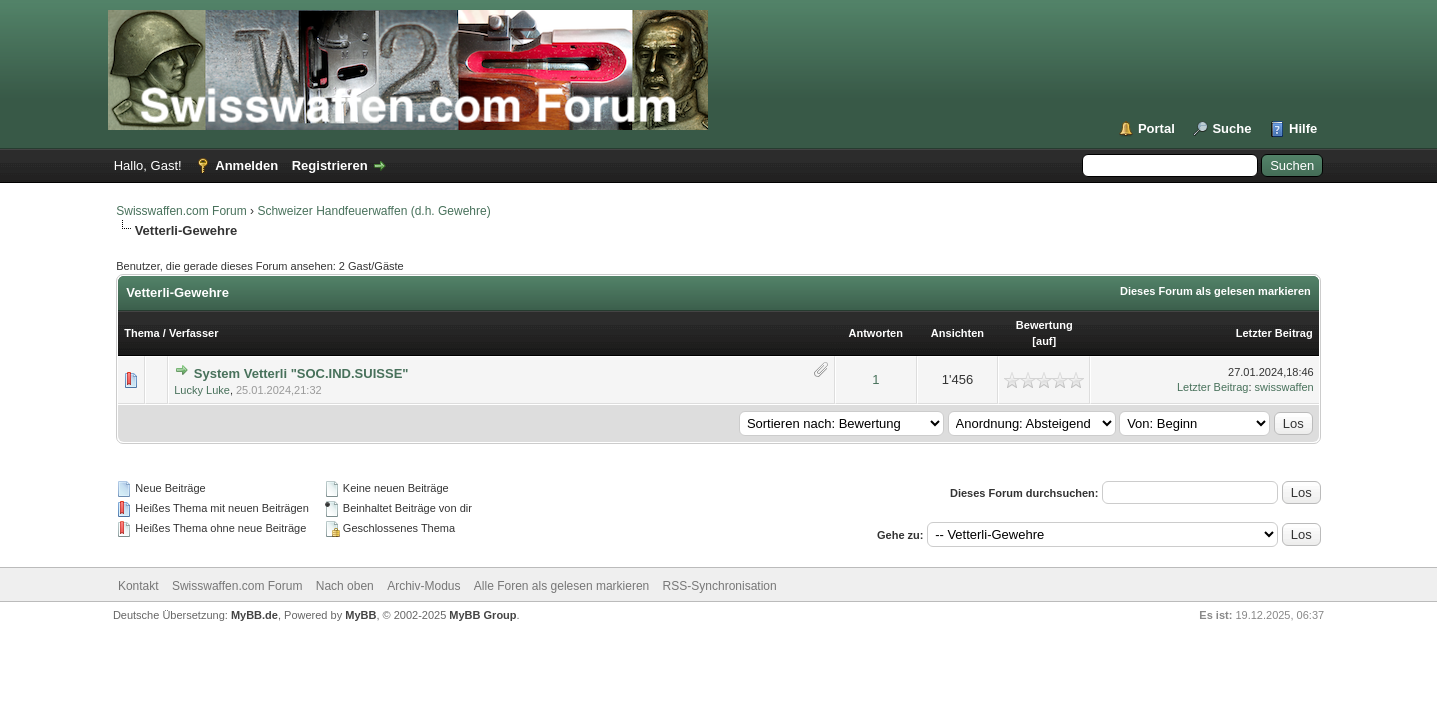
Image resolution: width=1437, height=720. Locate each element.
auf (1044, 341)
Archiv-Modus (423, 586)
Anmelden (246, 165)
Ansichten (957, 333)
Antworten (876, 333)
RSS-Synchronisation (720, 586)
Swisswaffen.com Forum (181, 211)
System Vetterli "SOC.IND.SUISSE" (301, 373)
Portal (1156, 128)
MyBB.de (254, 615)
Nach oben (345, 586)
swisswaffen (1284, 387)
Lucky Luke (202, 390)
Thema (141, 333)
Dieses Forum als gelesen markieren (1215, 291)
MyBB (360, 615)
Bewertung (1044, 325)
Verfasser (194, 333)
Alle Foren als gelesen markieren (561, 586)
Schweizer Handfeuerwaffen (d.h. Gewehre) (373, 211)
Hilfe (1303, 128)
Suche (1231, 128)
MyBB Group (482, 615)
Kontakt (138, 586)
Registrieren (330, 165)
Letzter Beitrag (1274, 333)
